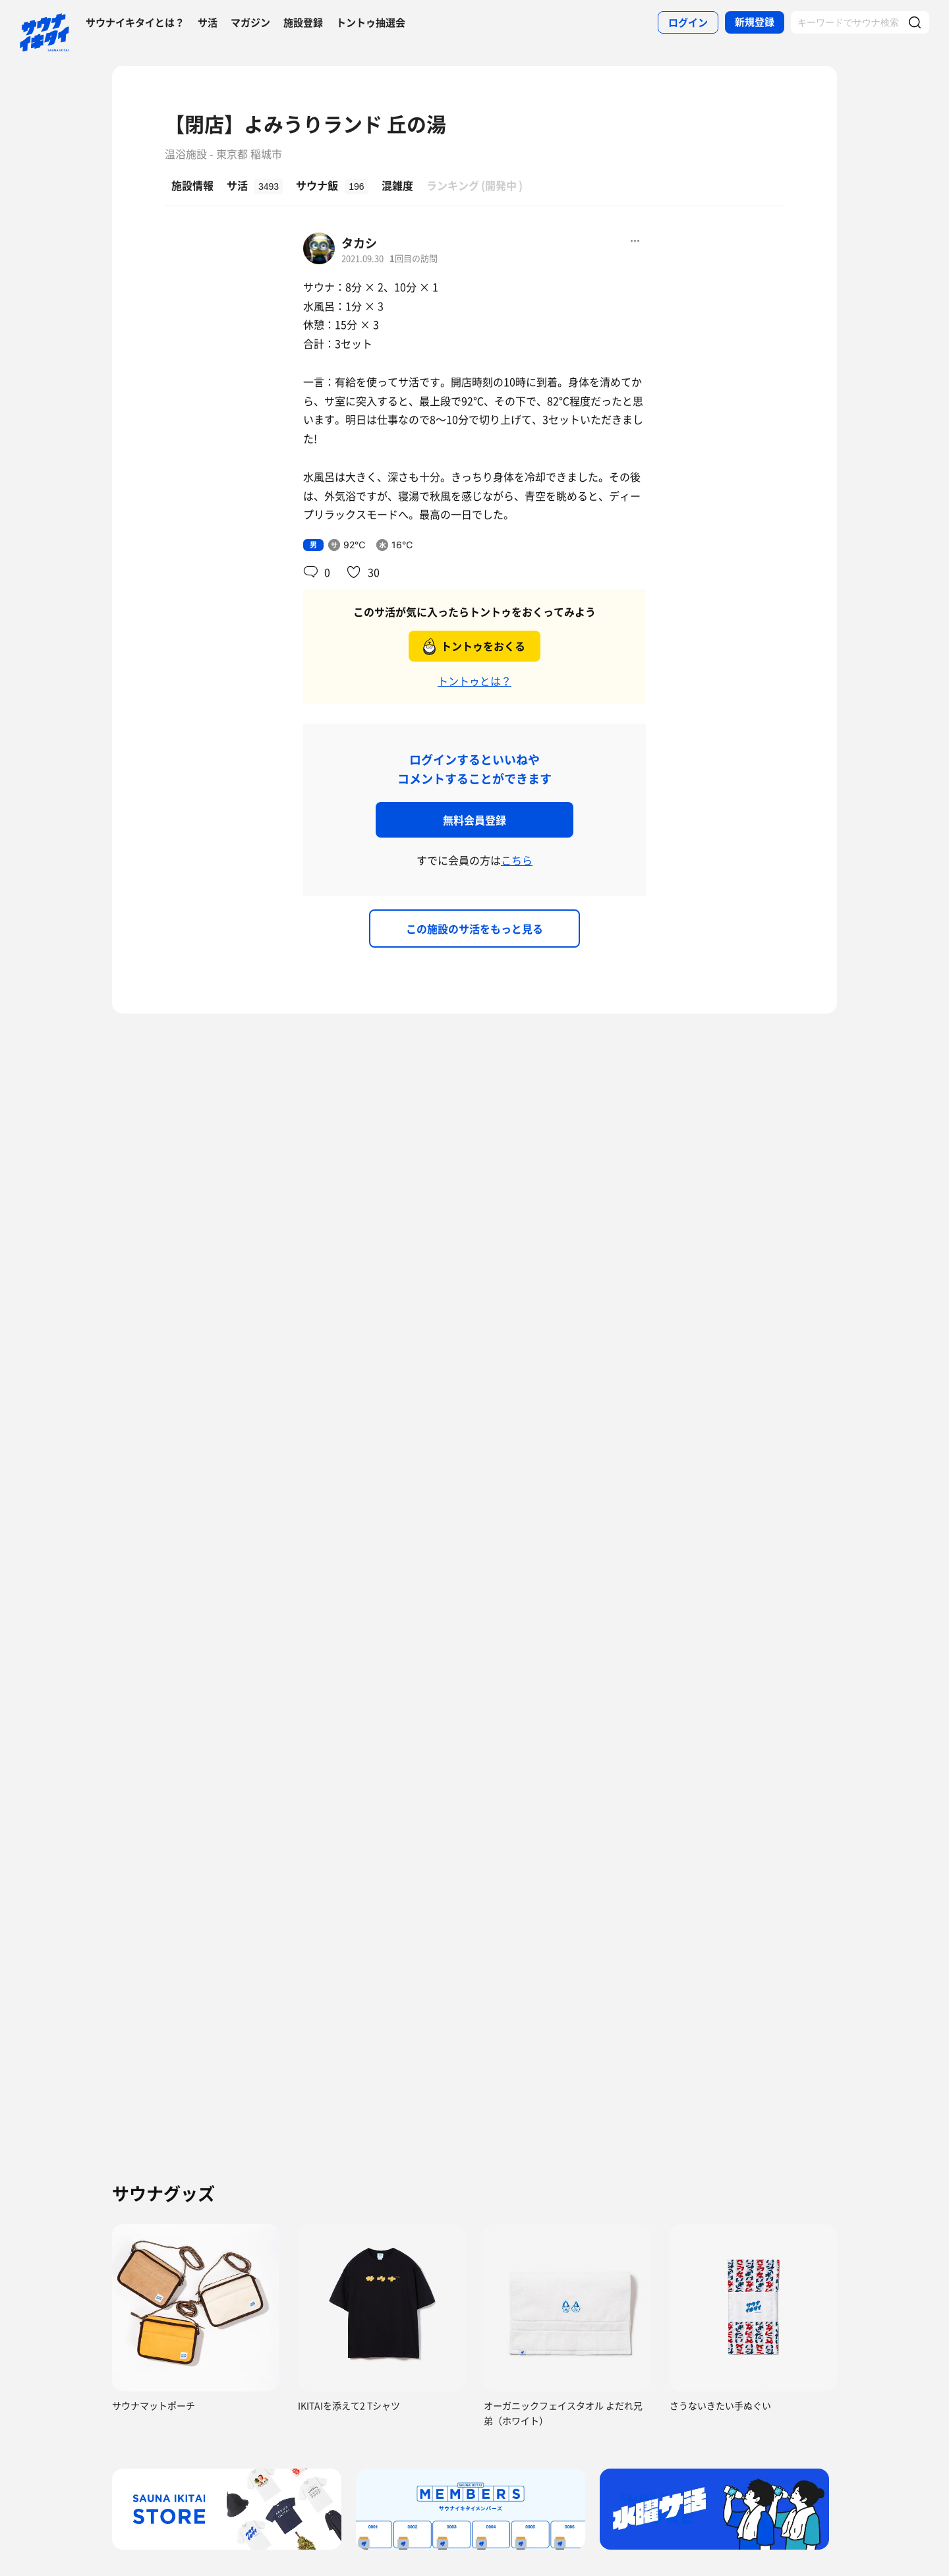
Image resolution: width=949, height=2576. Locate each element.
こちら (516, 860)
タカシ (359, 243)
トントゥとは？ (474, 681)
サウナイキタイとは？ (135, 22)
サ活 (207, 22)
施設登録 (303, 22)
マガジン (250, 22)
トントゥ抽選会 (370, 22)
